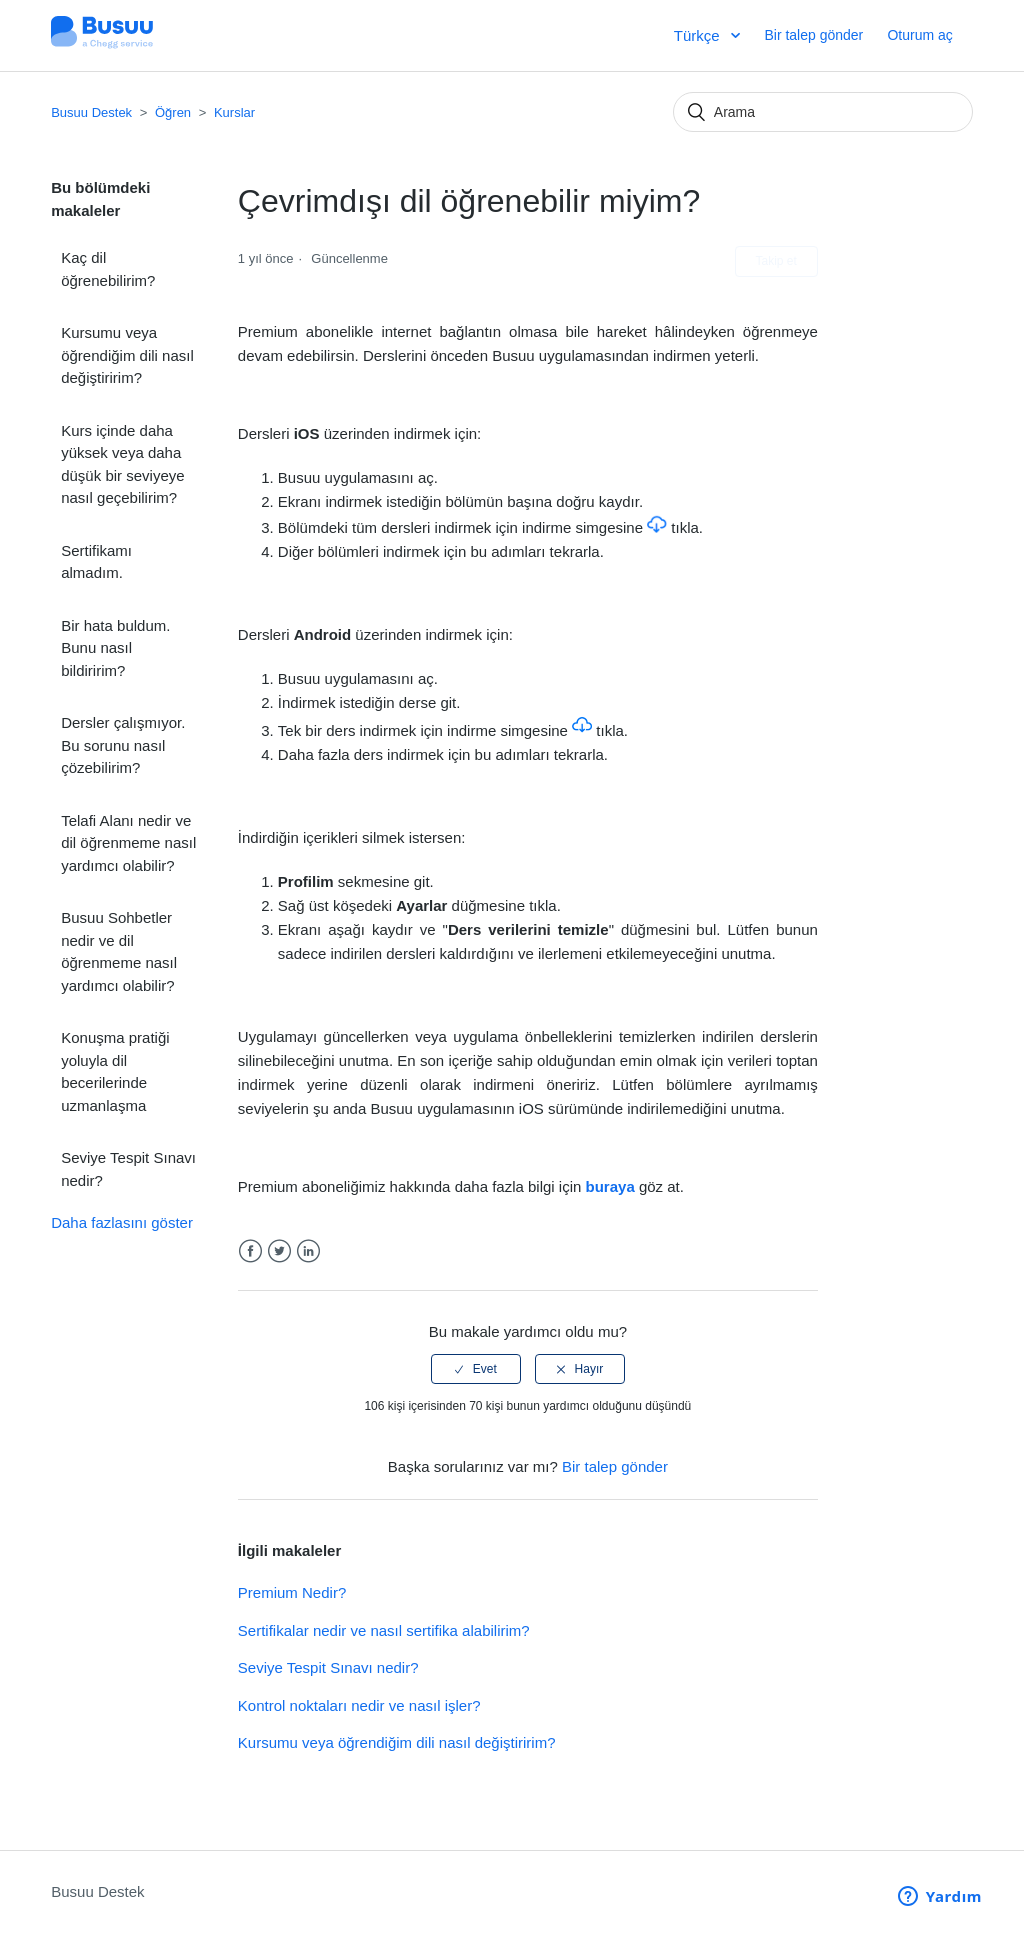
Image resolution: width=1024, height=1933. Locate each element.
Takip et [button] (776, 261)
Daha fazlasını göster (122, 1222)
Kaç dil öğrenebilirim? (108, 269)
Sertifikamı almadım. (96, 562)
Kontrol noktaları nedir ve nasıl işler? (359, 1705)
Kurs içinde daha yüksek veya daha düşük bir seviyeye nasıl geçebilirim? (122, 464)
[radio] (476, 1369)
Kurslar (234, 112)
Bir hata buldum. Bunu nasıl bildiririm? (115, 648)
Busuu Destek (91, 112)
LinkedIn (308, 1251)
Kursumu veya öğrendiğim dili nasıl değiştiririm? (127, 355)
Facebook (250, 1251)
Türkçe (699, 35)
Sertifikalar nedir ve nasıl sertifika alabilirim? (384, 1630)
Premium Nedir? (292, 1592)
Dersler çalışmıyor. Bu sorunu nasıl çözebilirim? (123, 745)
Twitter (279, 1251)
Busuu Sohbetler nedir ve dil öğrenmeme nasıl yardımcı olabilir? (119, 951)
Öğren (175, 112)
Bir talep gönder (813, 35)
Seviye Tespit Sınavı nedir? (128, 1169)
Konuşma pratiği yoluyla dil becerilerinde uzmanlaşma (115, 1071)
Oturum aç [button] (919, 35)
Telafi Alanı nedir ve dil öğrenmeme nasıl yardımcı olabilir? (128, 843)
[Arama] (823, 112)
